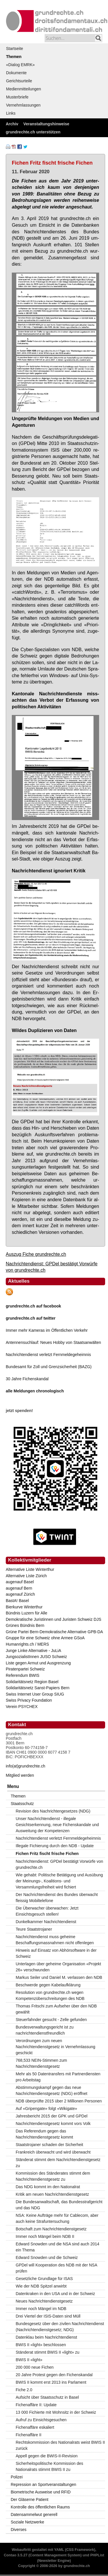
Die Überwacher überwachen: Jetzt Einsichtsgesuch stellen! (47, 1911)
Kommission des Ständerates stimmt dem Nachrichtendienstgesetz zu (53, 2176)
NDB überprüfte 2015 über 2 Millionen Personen (59, 2101)
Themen (14, 56)
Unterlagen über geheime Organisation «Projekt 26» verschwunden (58, 1967)
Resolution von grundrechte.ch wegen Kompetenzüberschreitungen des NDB (50, 1995)
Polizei (16, 2477)
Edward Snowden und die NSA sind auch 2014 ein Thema (57, 2247)
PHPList (97, 2555)
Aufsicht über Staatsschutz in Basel (47, 2397)
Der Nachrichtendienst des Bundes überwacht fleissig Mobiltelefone (57, 1897)
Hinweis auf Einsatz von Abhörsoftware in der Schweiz (56, 1953)
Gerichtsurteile (19, 81)
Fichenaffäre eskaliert (35, 2427)
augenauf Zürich (20, 1594)
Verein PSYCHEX (22, 1706)
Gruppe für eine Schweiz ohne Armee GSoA (45, 1638)
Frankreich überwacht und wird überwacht (53, 2152)
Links (11, 113)
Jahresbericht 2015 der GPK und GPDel (52, 2116)
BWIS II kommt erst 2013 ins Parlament (51, 2382)
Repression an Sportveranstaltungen (43, 2484)
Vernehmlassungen (23, 105)
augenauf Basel (20, 1582)
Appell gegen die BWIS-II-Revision (47, 2456)
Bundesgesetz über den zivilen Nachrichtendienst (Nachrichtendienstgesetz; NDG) (60, 2326)
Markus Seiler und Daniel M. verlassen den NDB (59, 1977)
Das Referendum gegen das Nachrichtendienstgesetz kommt (44, 2134)
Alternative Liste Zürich (26, 1575)
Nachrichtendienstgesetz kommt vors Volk (53, 2123)
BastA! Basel (17, 1600)
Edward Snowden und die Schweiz (47, 2257)
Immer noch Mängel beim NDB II (45, 2236)
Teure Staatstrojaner (34, 1929)
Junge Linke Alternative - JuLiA (33, 1650)
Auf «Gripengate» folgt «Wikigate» (46, 2108)
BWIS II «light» (29, 2359)
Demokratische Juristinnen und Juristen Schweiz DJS (53, 1619)
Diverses (18, 2529)
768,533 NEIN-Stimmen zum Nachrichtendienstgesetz (41, 2063)
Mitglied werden (20, 1775)
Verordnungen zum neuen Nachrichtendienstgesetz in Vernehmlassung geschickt (55, 2046)
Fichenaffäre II (28, 2434)
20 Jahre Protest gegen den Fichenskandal (54, 2374)
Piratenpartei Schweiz (25, 1669)
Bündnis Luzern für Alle (26, 1613)
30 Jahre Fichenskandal (27, 1379)
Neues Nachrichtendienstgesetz (44, 2301)
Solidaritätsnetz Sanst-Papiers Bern (37, 1687)
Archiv (12, 124)
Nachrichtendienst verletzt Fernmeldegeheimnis (48, 1354)
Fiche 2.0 (24, 2389)
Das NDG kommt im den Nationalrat (48, 2186)
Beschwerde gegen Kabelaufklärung (48, 1985)
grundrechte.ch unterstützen (33, 132)
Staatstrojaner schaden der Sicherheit (49, 2144)
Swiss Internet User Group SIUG (35, 1694)
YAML (59, 2550)
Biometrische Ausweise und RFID (41, 2492)
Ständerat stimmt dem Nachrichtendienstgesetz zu (58, 2162)
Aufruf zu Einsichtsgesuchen (41, 2419)
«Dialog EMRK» (20, 64)
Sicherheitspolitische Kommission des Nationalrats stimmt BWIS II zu (49, 2466)
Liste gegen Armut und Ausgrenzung (38, 1663)
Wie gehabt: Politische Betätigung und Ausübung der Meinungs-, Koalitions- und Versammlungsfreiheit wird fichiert (59, 1881)
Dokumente (16, 72)
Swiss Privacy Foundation (29, 1700)
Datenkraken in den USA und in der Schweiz (55, 2293)
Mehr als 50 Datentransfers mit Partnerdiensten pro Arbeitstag (58, 2077)
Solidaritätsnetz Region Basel (32, 1681)
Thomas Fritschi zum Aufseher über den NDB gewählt (56, 2009)
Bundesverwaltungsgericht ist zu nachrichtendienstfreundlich (45, 2030)
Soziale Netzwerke (27, 2522)
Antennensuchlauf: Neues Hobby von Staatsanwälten (53, 1342)
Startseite (14, 48)
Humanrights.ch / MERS (27, 1644)
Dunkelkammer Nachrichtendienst (46, 1921)
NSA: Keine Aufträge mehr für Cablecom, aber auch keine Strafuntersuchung (57, 2218)
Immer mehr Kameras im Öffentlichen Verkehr (47, 1330)
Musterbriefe (17, 97)
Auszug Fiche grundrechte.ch (36, 1254)
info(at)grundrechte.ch (25, 1766)
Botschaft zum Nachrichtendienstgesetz (51, 2229)
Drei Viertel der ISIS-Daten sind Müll (48, 2316)
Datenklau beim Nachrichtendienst (46, 2337)
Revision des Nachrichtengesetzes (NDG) (53, 1811)
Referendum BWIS (22, 1675)
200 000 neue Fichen (35, 2367)
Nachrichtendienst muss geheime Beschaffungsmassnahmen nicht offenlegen (55, 1939)
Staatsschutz (22, 1803)
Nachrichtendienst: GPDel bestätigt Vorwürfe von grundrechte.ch (59, 1864)
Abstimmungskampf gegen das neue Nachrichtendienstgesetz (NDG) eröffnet (52, 2090)
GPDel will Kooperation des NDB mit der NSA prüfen (56, 2268)
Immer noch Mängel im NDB (41, 2308)
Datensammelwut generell (34, 2514)
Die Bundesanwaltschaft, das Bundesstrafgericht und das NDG (59, 2204)
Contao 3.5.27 (15, 2555)
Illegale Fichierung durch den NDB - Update (55, 1845)
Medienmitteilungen (23, 89)
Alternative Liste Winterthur (30, 1569)
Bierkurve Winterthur (24, 1607)
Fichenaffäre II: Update (36, 2404)
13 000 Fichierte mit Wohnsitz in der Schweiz (56, 2412)
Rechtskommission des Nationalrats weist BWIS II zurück (60, 2445)
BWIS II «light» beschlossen (41, 2344)
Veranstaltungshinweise (46, 124)
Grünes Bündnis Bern (25, 1625)
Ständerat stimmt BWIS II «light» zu (47, 2352)
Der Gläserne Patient (29, 2499)
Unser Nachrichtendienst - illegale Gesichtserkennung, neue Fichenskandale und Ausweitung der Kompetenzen (57, 1824)
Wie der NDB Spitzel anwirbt (41, 2286)
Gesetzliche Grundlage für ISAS (44, 2278)
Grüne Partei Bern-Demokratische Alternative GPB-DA (54, 1631)
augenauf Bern (19, 1588)
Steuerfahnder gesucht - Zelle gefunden (51, 2019)
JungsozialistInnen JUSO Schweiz (36, 1656)
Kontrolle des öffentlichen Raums (40, 2507)
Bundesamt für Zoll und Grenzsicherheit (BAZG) (49, 1366)
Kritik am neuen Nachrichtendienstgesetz (52, 2194)
